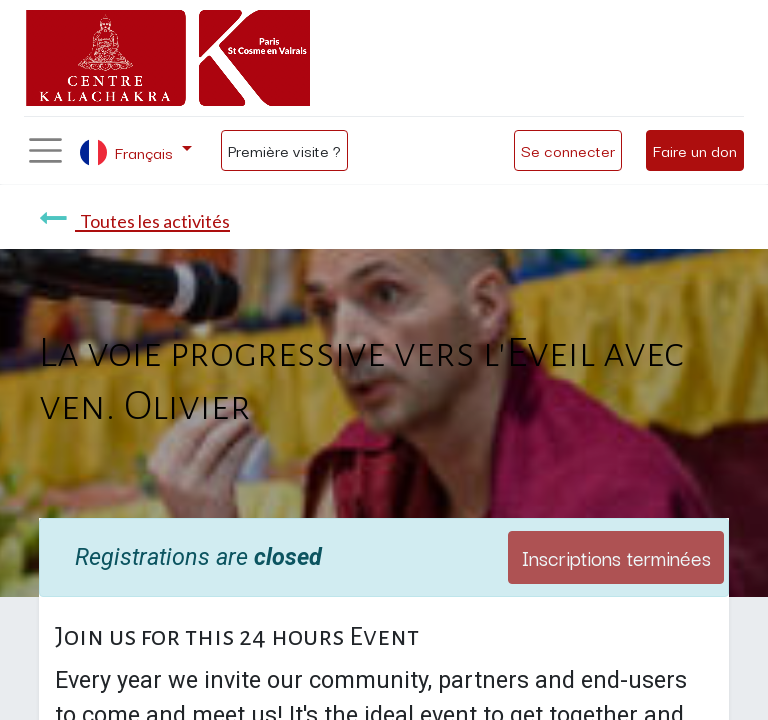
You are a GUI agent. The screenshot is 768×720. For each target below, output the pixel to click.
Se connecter (568, 150)
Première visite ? (284, 150)
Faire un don (695, 150)
